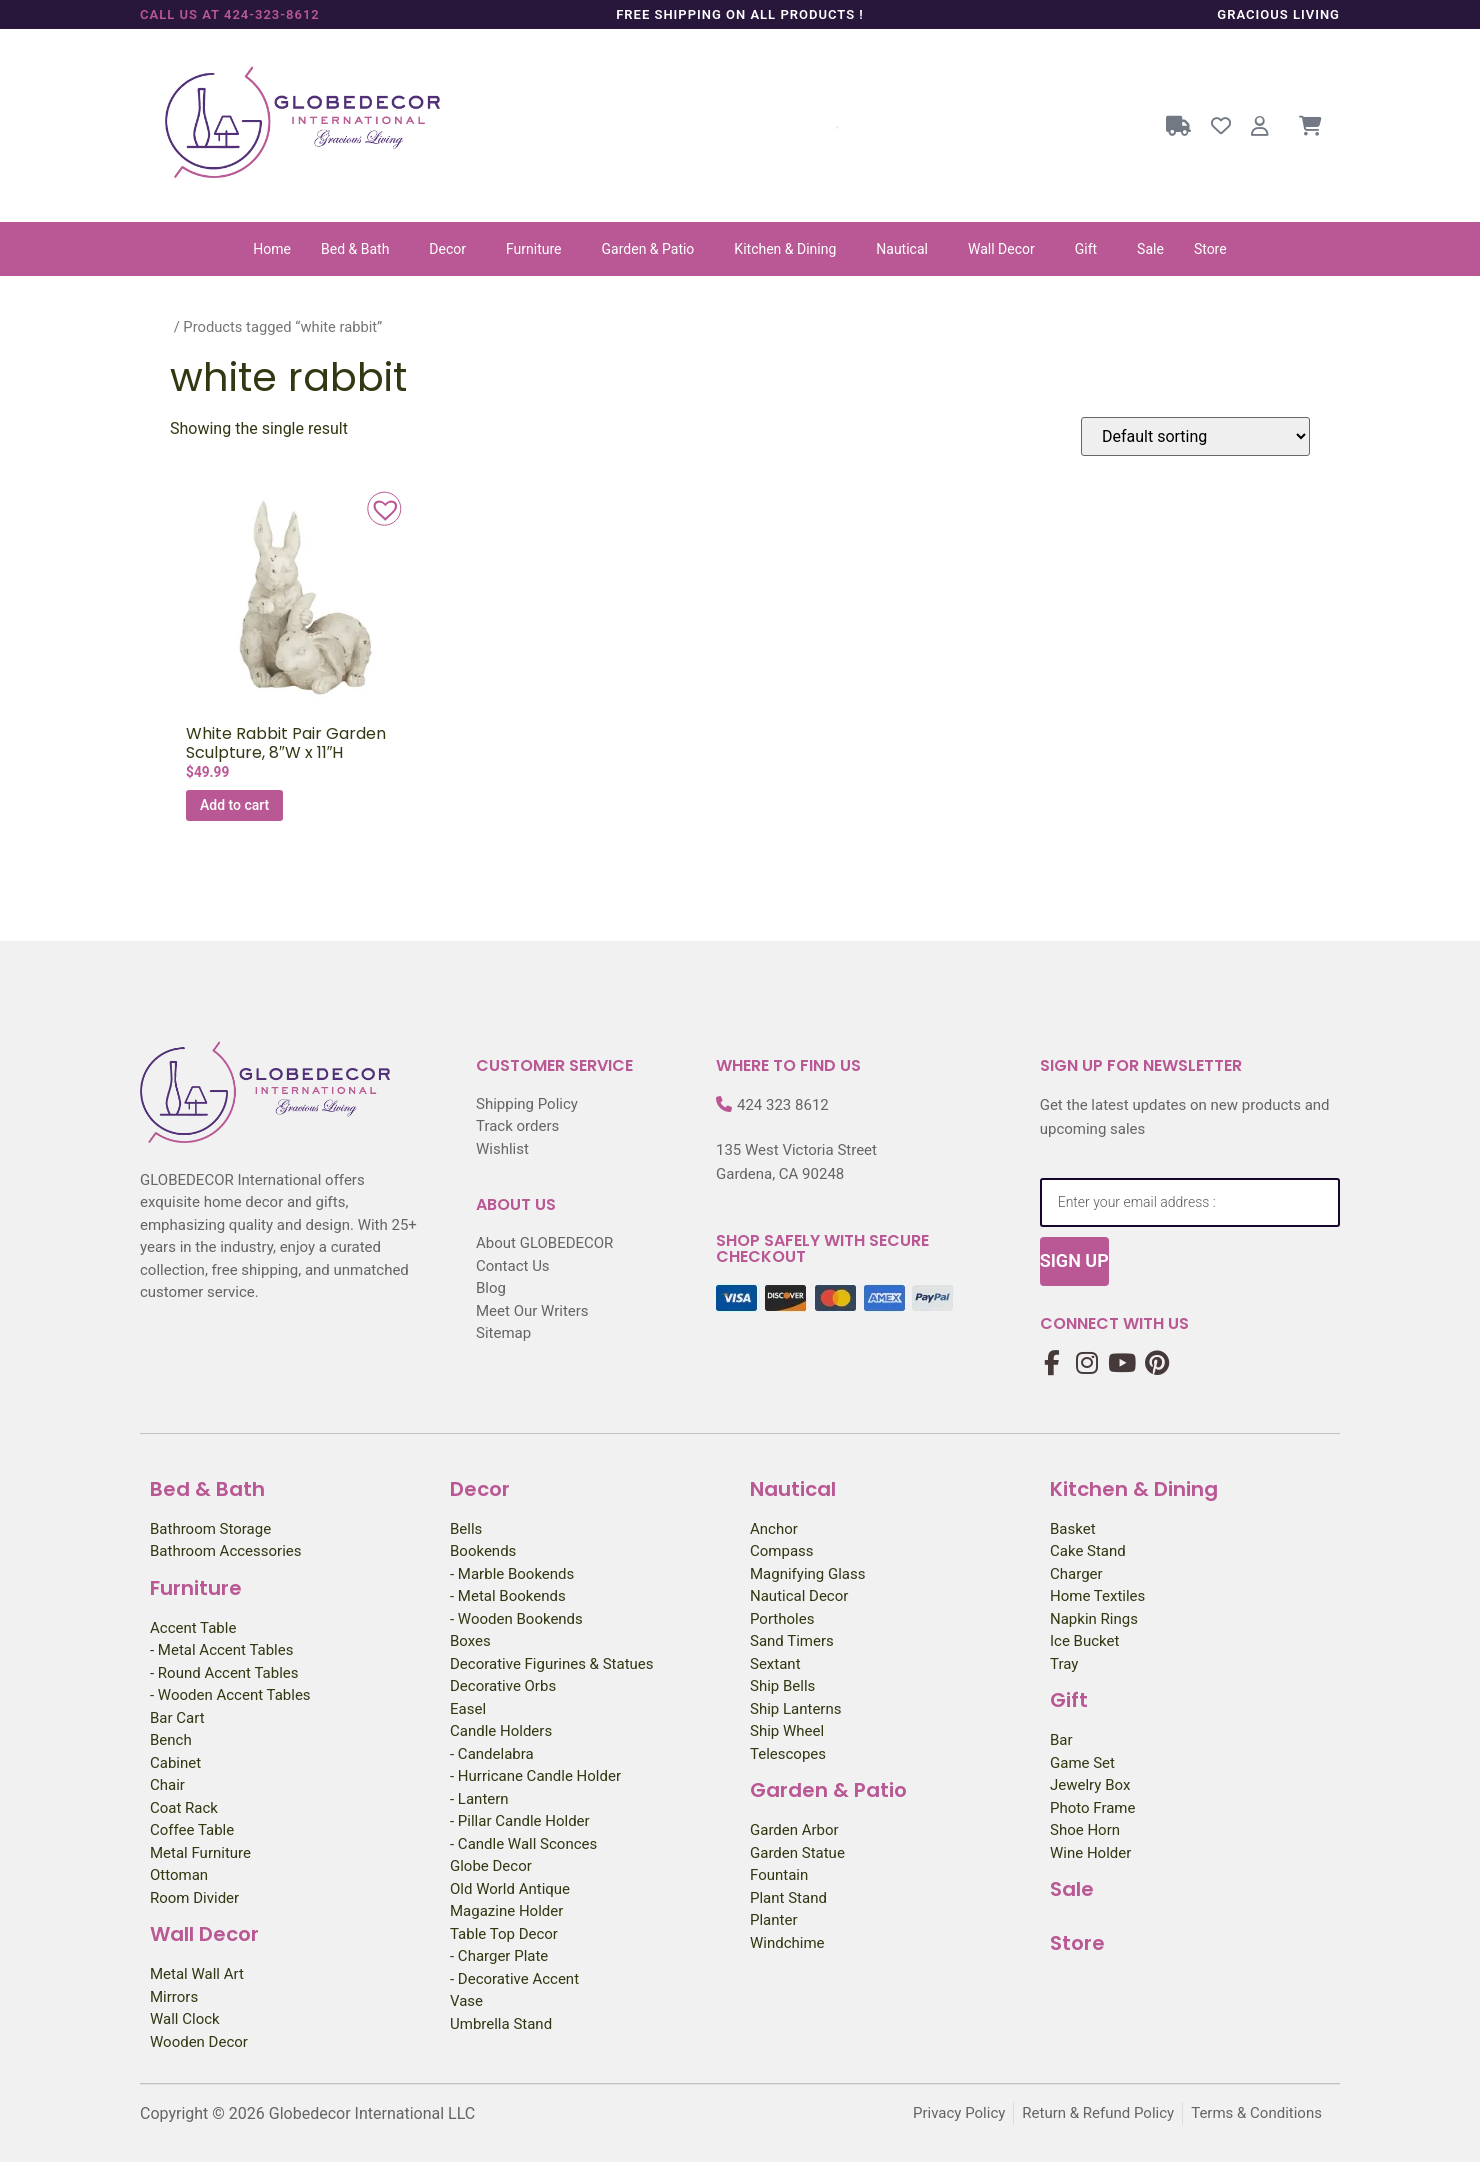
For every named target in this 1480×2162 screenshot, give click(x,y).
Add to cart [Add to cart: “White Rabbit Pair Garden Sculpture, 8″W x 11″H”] (234, 805)
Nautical (902, 249)
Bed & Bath (355, 249)
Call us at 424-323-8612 (230, 14)
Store (1210, 249)
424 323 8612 (783, 1105)
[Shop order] (1195, 436)
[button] (360, 249)
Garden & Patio (648, 249)
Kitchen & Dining (785, 249)
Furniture (534, 249)
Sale (1150, 249)
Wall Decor (1001, 249)
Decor (447, 249)
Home (272, 249)
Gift (1086, 249)
